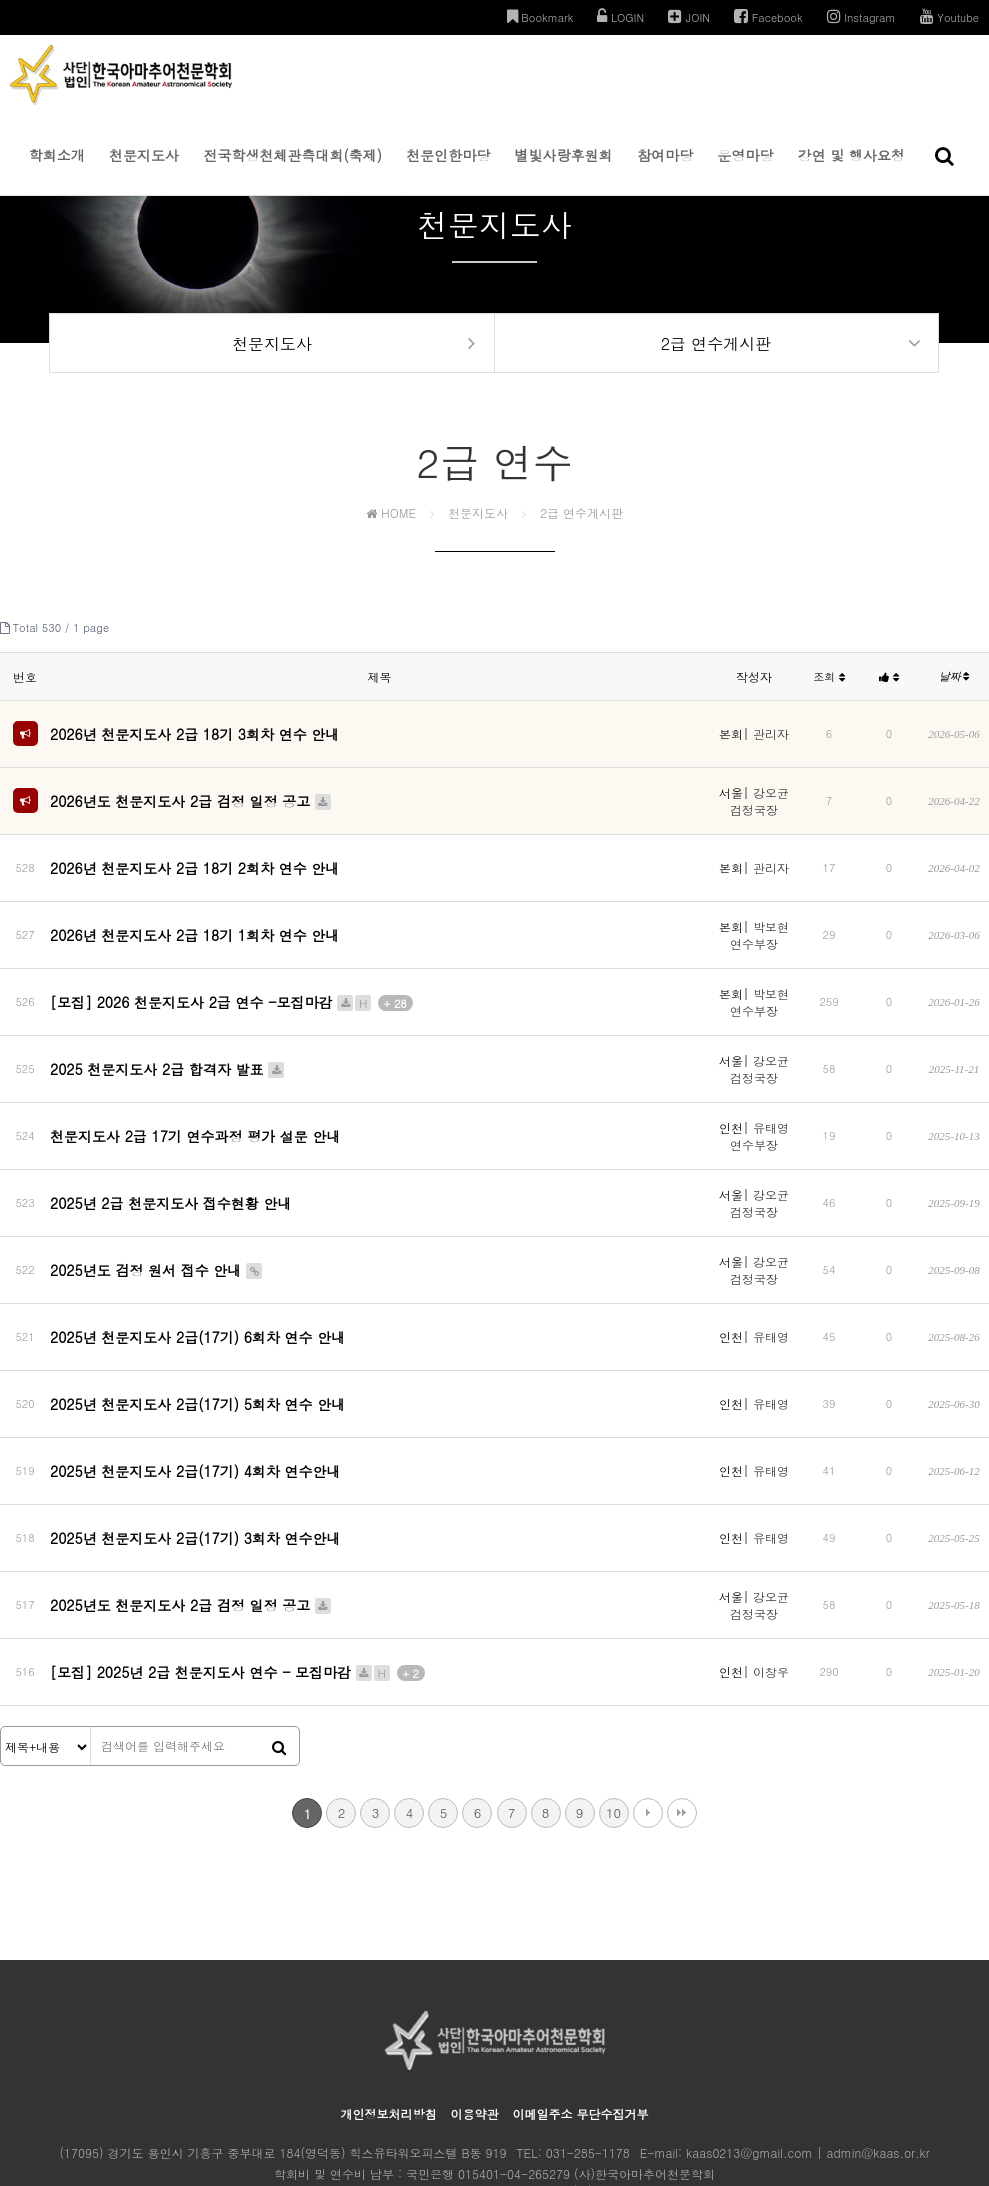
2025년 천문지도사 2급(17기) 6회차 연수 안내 (197, 1302)
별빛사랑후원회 (564, 170)
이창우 (771, 1571)
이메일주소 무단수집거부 (581, 2004)
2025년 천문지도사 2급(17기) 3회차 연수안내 (195, 1455)
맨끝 (682, 1704)
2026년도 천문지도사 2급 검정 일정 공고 (191, 803)
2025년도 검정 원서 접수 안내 (157, 1244)
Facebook (768, 16)
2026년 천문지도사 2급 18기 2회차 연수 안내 (194, 861)
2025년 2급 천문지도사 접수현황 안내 (171, 1179)
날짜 (954, 690)
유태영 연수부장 (759, 1114)
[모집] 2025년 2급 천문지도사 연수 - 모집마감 (237, 1571)
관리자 (771, 742)
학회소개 (57, 170)
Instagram (861, 16)
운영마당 (745, 170)
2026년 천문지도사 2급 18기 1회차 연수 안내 (194, 919)
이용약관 (474, 2004)
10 (613, 1703)
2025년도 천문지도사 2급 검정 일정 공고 (191, 1513)
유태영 (771, 1302)
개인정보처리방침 (388, 2004)
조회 (829, 690)
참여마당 (665, 170)
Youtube (949, 16)
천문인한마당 (448, 170)
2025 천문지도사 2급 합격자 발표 (168, 1049)
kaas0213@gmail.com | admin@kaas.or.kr (807, 2043)
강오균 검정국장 (759, 803)
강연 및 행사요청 (851, 170)
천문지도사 (144, 170)
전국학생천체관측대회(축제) (292, 170)
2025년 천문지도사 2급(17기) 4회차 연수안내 (195, 1404)
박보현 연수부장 (759, 919)
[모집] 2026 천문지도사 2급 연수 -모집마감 (231, 984)
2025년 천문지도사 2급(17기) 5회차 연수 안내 (197, 1353)
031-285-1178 (588, 2043)
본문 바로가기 (0, 0)
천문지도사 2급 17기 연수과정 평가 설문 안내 (195, 1114)
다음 (648, 1704)
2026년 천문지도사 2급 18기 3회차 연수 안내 (194, 743)
